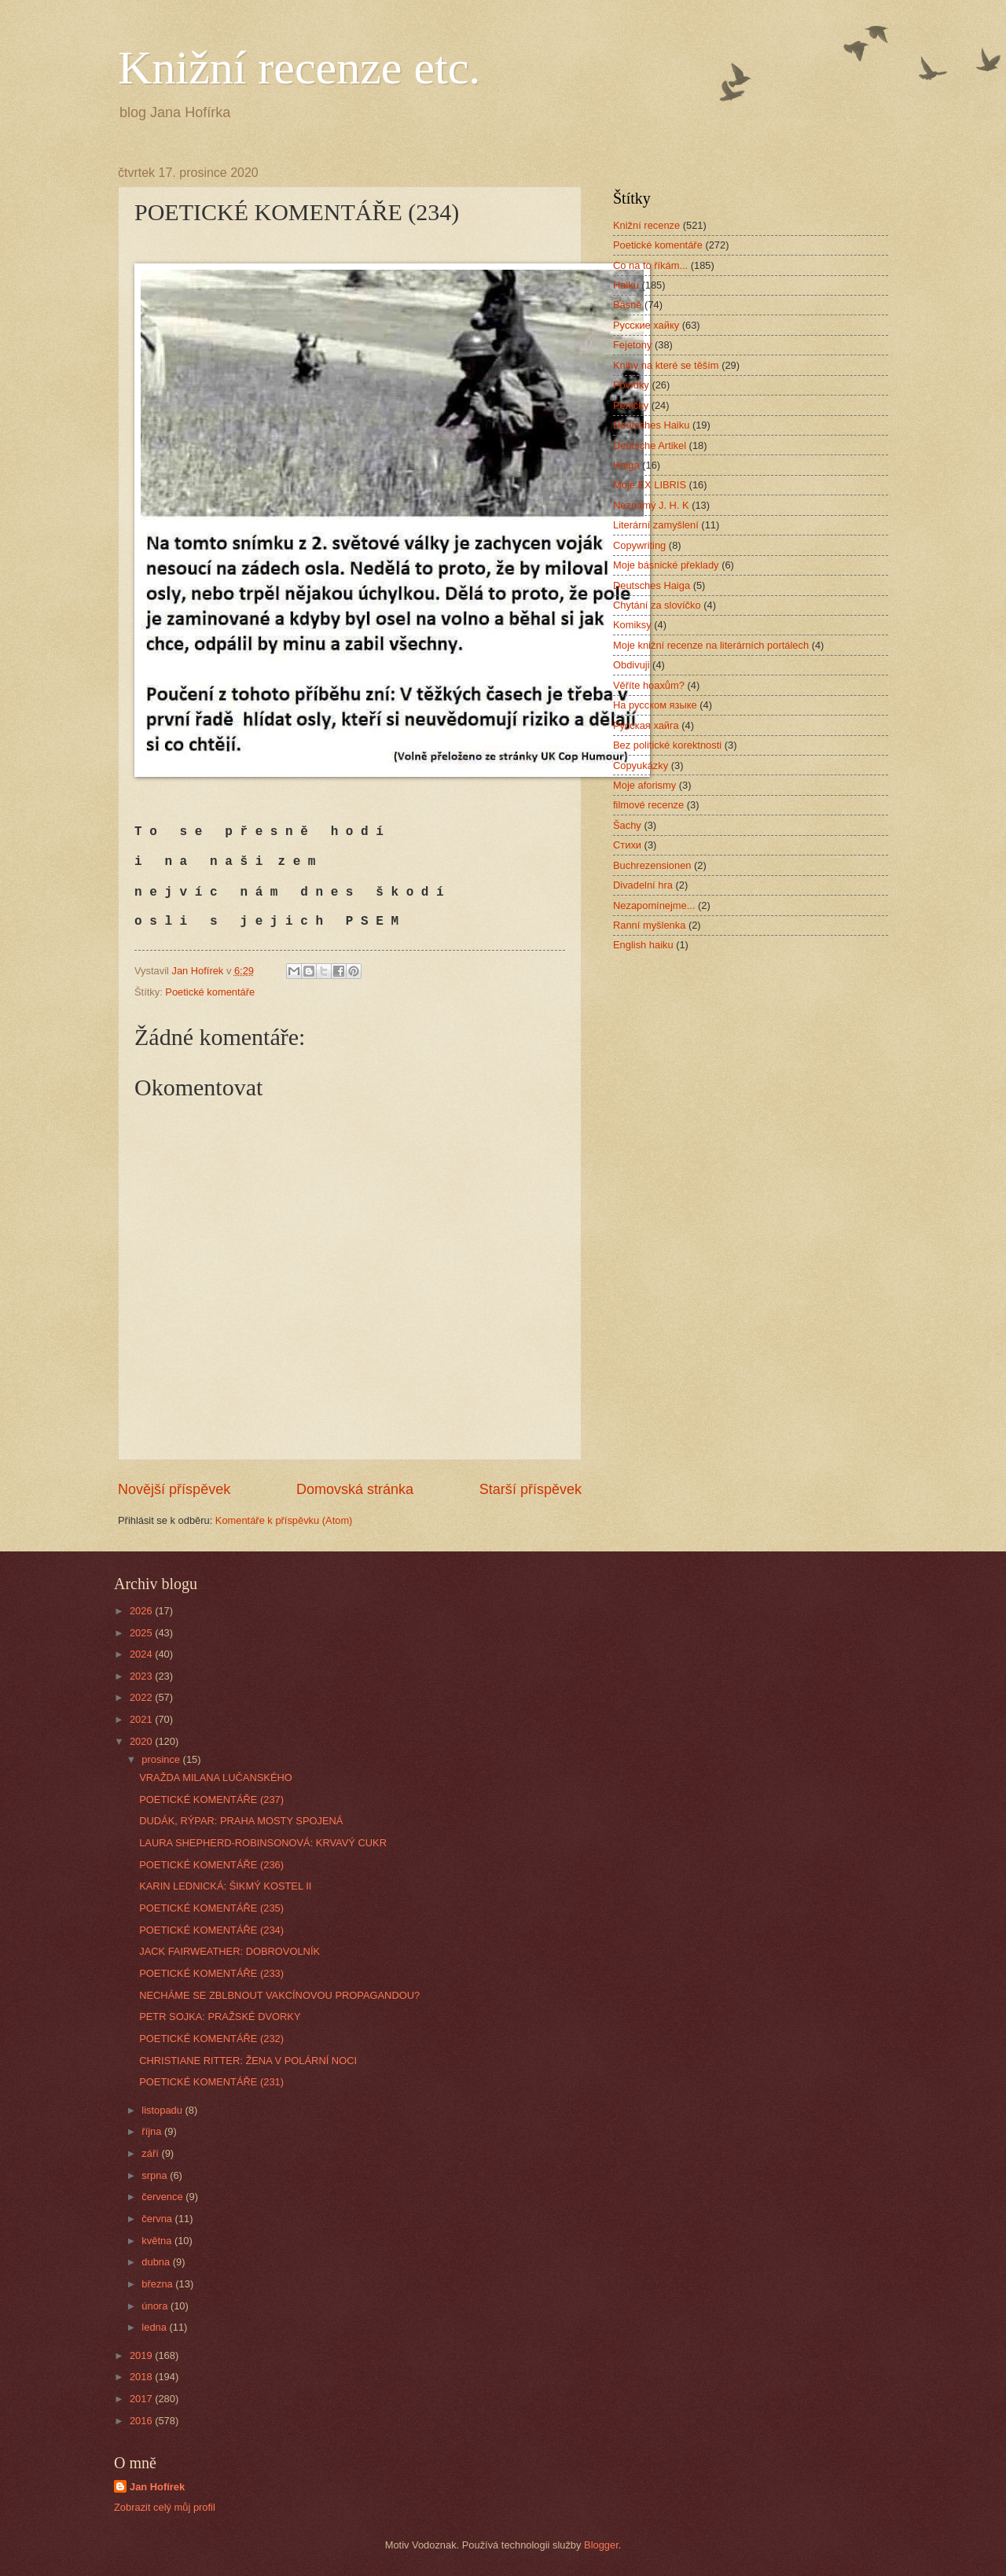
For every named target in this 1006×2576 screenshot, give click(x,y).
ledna (155, 2327)
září (151, 2153)
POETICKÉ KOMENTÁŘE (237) (211, 1799)
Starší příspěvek (530, 1489)
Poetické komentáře (210, 992)
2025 (142, 1633)
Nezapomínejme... (654, 905)
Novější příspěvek (174, 1489)
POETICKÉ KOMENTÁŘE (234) (211, 1930)
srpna (155, 2175)
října (152, 2131)
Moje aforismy (644, 785)
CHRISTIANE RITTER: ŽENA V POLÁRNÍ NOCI (248, 2060)
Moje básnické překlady (666, 565)
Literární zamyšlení (656, 525)
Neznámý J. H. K (651, 505)
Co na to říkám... (650, 265)
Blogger (601, 2545)
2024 (142, 1654)
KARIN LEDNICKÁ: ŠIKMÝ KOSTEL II (225, 1886)
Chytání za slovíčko (657, 605)
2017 (142, 2399)
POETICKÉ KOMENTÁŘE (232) (211, 2038)
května (157, 2241)
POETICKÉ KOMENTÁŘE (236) (211, 1865)
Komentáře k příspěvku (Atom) (284, 1520)
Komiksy (632, 625)
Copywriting (639, 545)
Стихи (627, 845)
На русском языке (655, 705)
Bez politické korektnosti (667, 745)
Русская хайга (646, 725)
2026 (142, 1611)
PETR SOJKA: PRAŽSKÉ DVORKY (219, 2016)
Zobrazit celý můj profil (164, 2507)
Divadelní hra (643, 885)
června (157, 2219)
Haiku (626, 285)
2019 (142, 2355)
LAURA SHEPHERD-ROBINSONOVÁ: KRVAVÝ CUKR (263, 1843)
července (163, 2196)
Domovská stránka (354, 1489)
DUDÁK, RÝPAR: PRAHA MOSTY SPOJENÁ (241, 1821)
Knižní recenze (646, 225)
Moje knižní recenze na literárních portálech (711, 645)
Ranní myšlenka (649, 925)
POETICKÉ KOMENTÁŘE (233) (211, 1973)
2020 (142, 1741)
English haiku (643, 945)
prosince (161, 1759)
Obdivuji (631, 665)
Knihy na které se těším (666, 365)
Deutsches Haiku (651, 425)
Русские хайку (646, 325)
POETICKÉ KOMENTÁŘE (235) (211, 1908)
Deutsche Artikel (649, 445)
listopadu (163, 2110)
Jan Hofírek (157, 2487)
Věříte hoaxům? (649, 685)
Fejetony (632, 345)
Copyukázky (640, 765)
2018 (142, 2377)
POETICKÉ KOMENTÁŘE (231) (211, 2082)
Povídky (631, 385)
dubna (156, 2262)
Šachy (627, 825)
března (158, 2284)
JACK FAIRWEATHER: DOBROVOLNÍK (229, 1951)
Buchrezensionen (652, 865)
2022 (142, 1697)
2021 (142, 1719)
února (156, 2306)
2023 (142, 1676)
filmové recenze (648, 805)
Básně (627, 305)
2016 (142, 2421)
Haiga (626, 465)
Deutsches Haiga (651, 585)
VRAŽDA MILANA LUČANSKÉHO (215, 1777)
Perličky (630, 405)
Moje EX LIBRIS (649, 485)
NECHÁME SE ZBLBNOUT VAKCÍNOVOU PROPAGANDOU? (279, 1995)
